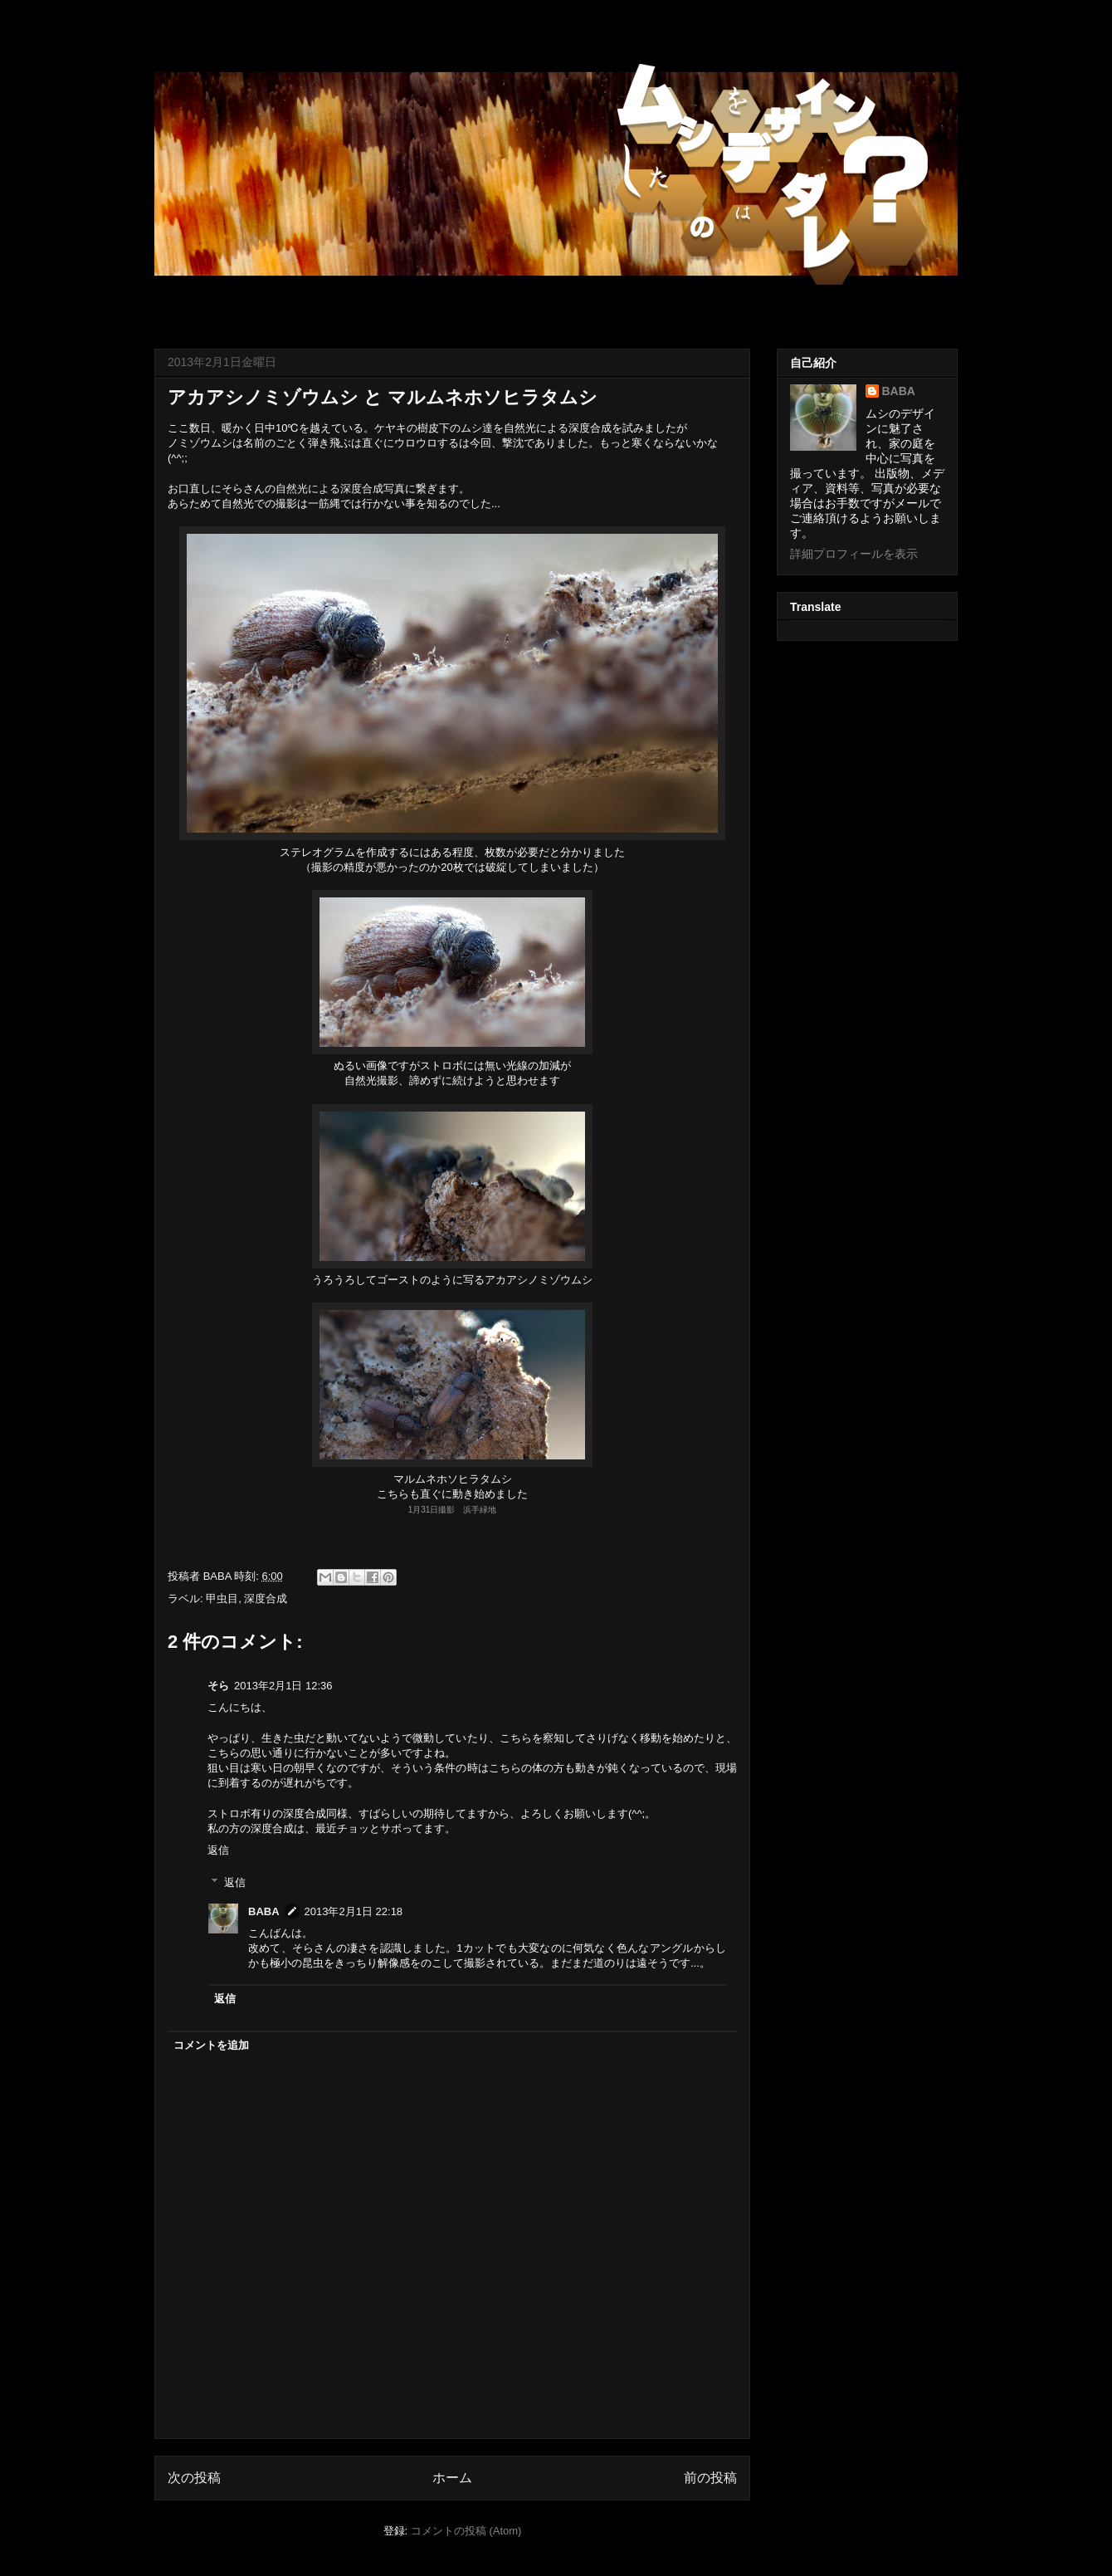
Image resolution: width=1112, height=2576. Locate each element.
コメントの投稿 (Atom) (466, 2531)
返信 (218, 1850)
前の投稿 (710, 2478)
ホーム (452, 2478)
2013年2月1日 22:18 (354, 1911)
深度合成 (265, 1598)
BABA (264, 1911)
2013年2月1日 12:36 (283, 1685)
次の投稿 (194, 2478)
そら (218, 1685)
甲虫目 (222, 1598)
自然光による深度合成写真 (340, 488)
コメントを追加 (211, 2045)
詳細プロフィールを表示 (854, 553)
